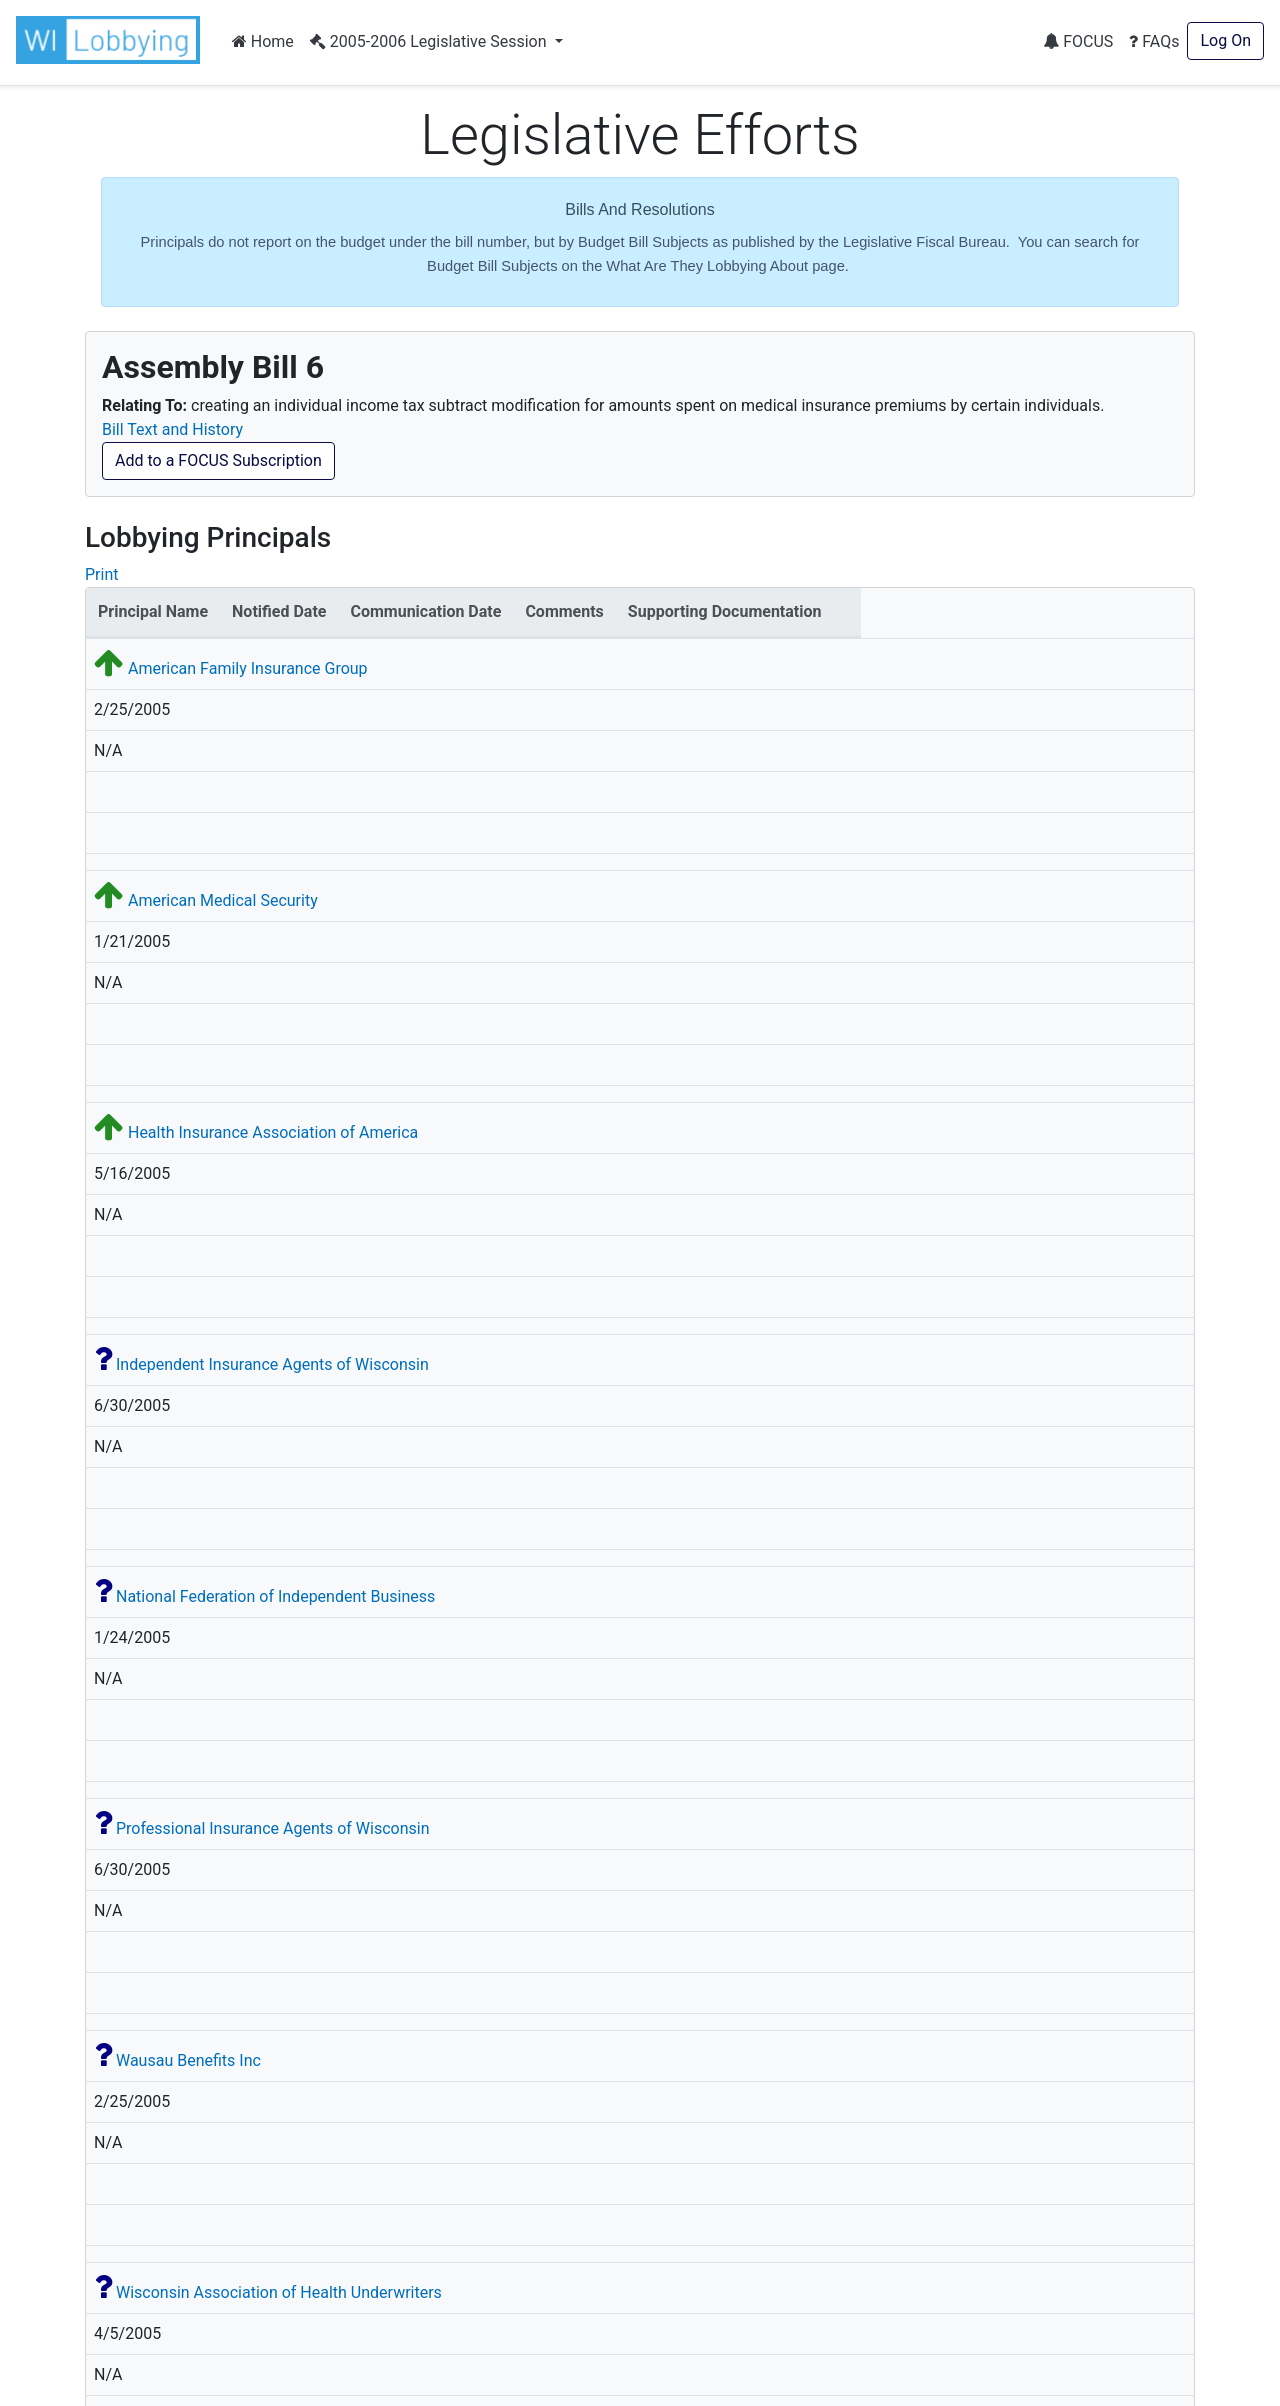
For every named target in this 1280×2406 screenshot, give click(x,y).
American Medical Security (223, 900)
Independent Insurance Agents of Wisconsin (272, 1364)
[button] (112, 40)
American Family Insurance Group (248, 668)
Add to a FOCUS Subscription (218, 460)
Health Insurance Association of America (273, 1132)
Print (101, 574)
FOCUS (1078, 41)
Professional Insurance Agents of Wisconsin (273, 1828)
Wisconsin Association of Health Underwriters (279, 2292)
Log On (1225, 40)
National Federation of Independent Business (275, 1596)
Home (263, 41)
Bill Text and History (172, 429)
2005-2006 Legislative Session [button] (430, 41)
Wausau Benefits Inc (188, 2060)
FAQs (1154, 41)
